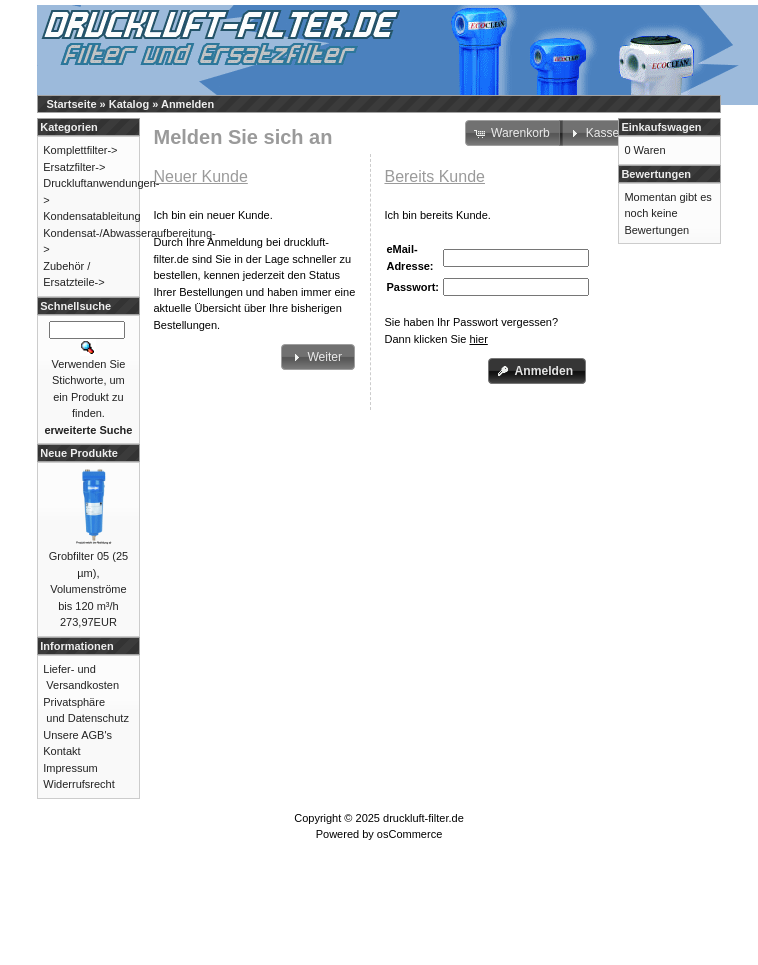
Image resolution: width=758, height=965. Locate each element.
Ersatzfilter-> (74, 167)
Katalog (129, 104)
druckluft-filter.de (423, 818)
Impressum (70, 768)
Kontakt (61, 751)
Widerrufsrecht (79, 784)
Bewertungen (656, 174)
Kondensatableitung (91, 216)
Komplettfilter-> (80, 150)
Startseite (71, 104)
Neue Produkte (79, 453)
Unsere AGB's (77, 735)
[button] (318, 357)
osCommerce (409, 834)
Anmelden (187, 104)
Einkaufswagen (661, 127)
